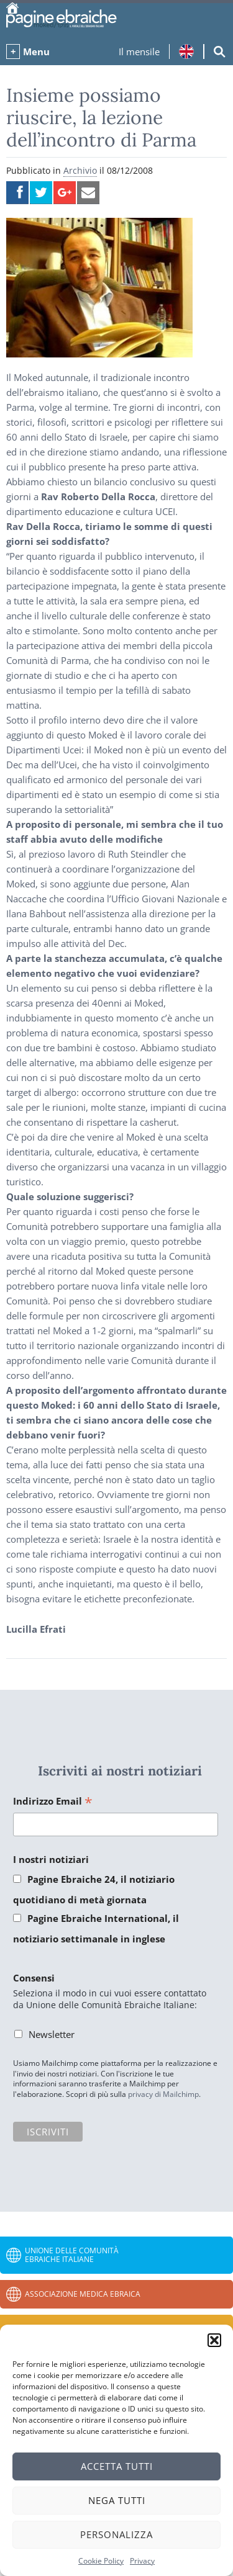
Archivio (80, 170)
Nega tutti (116, 2500)
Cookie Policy (101, 2561)
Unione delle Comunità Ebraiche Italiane (72, 2254)
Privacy (142, 2561)
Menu (36, 51)
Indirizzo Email (53, 1802)
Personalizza (116, 2534)
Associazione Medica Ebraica (82, 2294)
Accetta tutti (117, 2466)
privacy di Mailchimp (163, 2094)
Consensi (34, 1978)
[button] (214, 2340)
